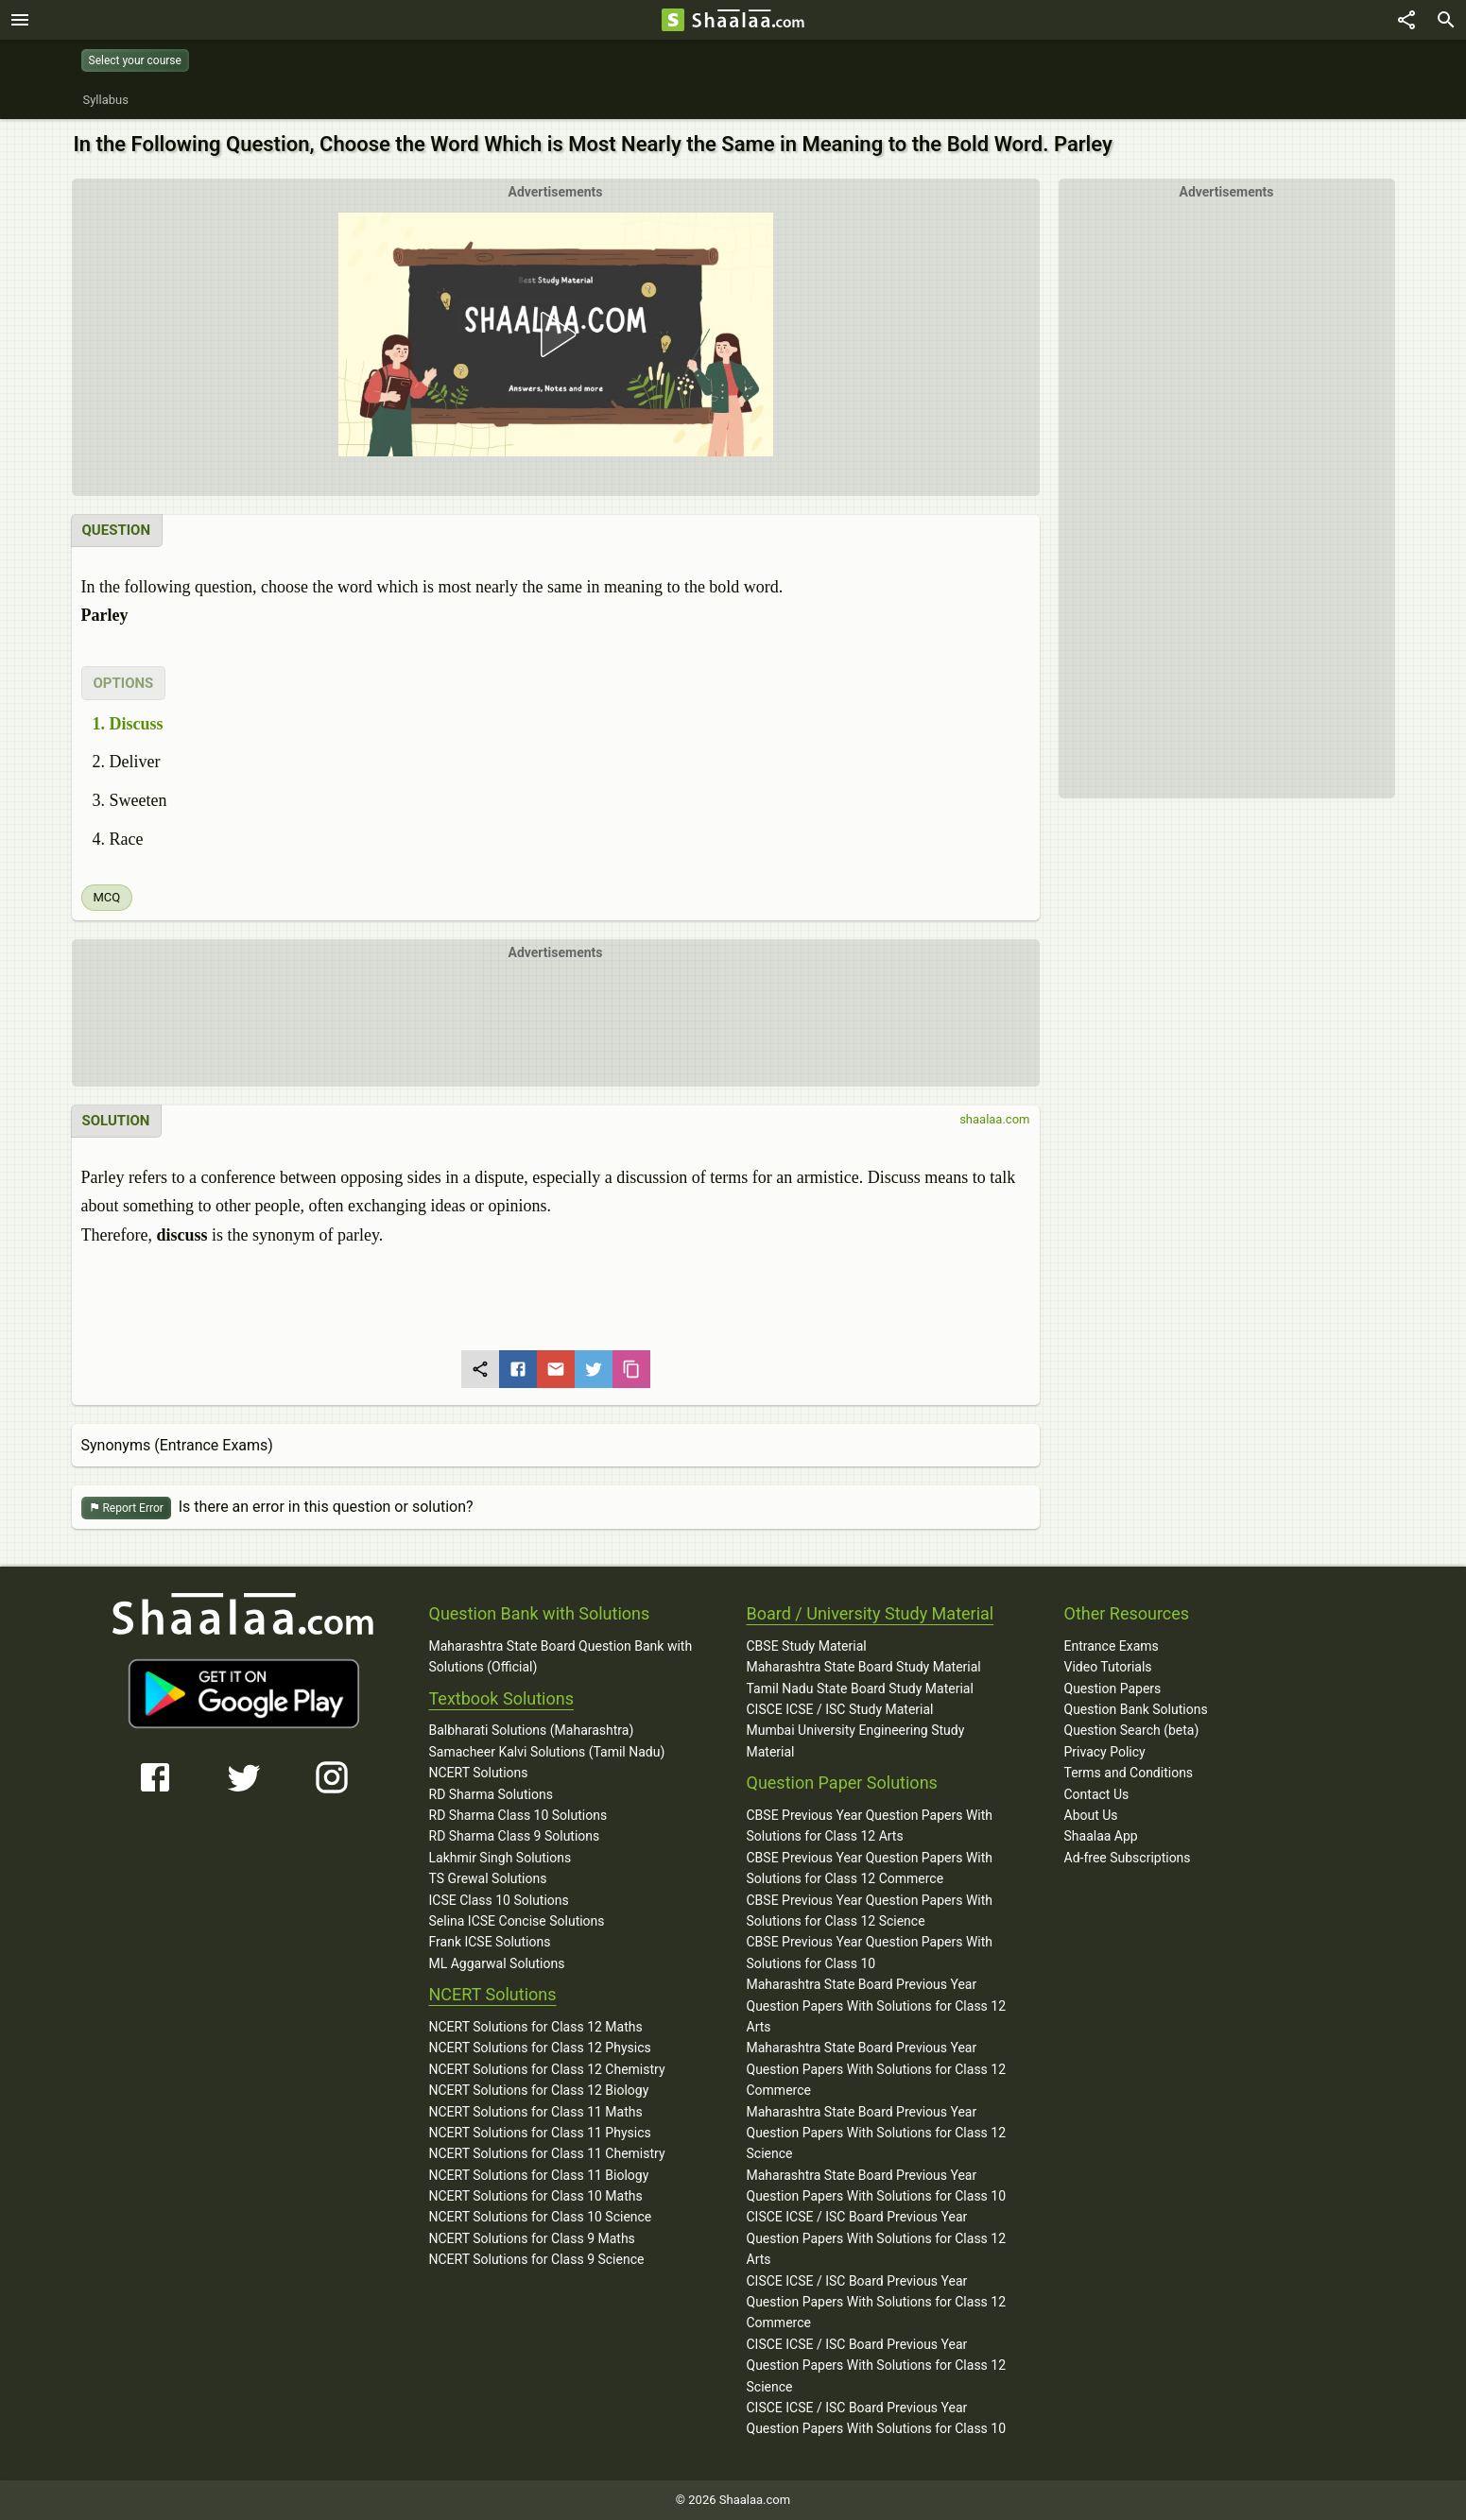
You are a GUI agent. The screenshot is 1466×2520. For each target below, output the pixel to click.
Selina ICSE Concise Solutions (517, 1921)
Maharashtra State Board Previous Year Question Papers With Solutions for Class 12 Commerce (877, 2069)
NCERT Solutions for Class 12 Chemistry (547, 2069)
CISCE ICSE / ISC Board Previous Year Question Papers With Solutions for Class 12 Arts (877, 2238)
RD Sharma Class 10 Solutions (518, 1815)
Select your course (135, 60)
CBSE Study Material (807, 1646)
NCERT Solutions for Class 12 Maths (536, 2026)
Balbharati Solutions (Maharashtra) (531, 1730)
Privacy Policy (1105, 1751)
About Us (1091, 1815)
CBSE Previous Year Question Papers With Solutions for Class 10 (870, 1952)
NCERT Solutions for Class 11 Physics (540, 2132)
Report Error (126, 1508)
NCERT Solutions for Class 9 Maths (532, 2238)
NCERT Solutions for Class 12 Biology (539, 2090)
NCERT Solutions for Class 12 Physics (540, 2047)
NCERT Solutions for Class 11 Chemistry (547, 2153)
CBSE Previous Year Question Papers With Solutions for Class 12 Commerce (870, 1868)
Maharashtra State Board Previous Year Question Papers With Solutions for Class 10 (877, 2185)
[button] (555, 334)
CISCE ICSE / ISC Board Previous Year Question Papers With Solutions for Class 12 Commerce (877, 2302)
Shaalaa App (1101, 1835)
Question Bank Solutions (1136, 1709)
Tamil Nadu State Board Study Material (860, 1688)
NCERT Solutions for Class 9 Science (537, 2259)
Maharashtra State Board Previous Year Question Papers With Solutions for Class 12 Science (877, 2133)
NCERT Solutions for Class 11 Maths (536, 2111)
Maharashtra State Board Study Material (864, 1666)
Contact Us (1097, 1794)
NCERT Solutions (478, 1772)
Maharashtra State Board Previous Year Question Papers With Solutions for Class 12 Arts (877, 2005)
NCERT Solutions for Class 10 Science (540, 2216)
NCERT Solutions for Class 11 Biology (539, 2175)
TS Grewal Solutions (488, 1878)
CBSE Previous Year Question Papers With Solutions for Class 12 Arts (870, 1825)
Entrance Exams (1111, 1646)
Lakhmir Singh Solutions (500, 1857)
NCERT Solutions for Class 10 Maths (536, 2195)
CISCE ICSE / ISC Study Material (840, 1709)
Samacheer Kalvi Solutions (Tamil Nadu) (547, 1751)
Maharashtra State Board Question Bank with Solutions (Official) (561, 1656)
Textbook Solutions (501, 1698)
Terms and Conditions (1129, 1772)
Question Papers (1113, 1688)
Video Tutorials (1108, 1666)
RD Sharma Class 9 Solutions (514, 1835)
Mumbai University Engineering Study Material (856, 1740)
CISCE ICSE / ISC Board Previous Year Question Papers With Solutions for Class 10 (877, 2418)
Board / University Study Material (870, 1613)
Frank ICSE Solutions (490, 1941)
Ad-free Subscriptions (1127, 1857)
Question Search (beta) (1131, 1730)
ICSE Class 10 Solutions (499, 1900)
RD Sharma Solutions (491, 1794)
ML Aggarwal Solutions (497, 1963)
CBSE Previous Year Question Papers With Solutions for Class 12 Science (870, 1911)
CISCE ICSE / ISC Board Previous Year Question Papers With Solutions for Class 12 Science (877, 2365)
